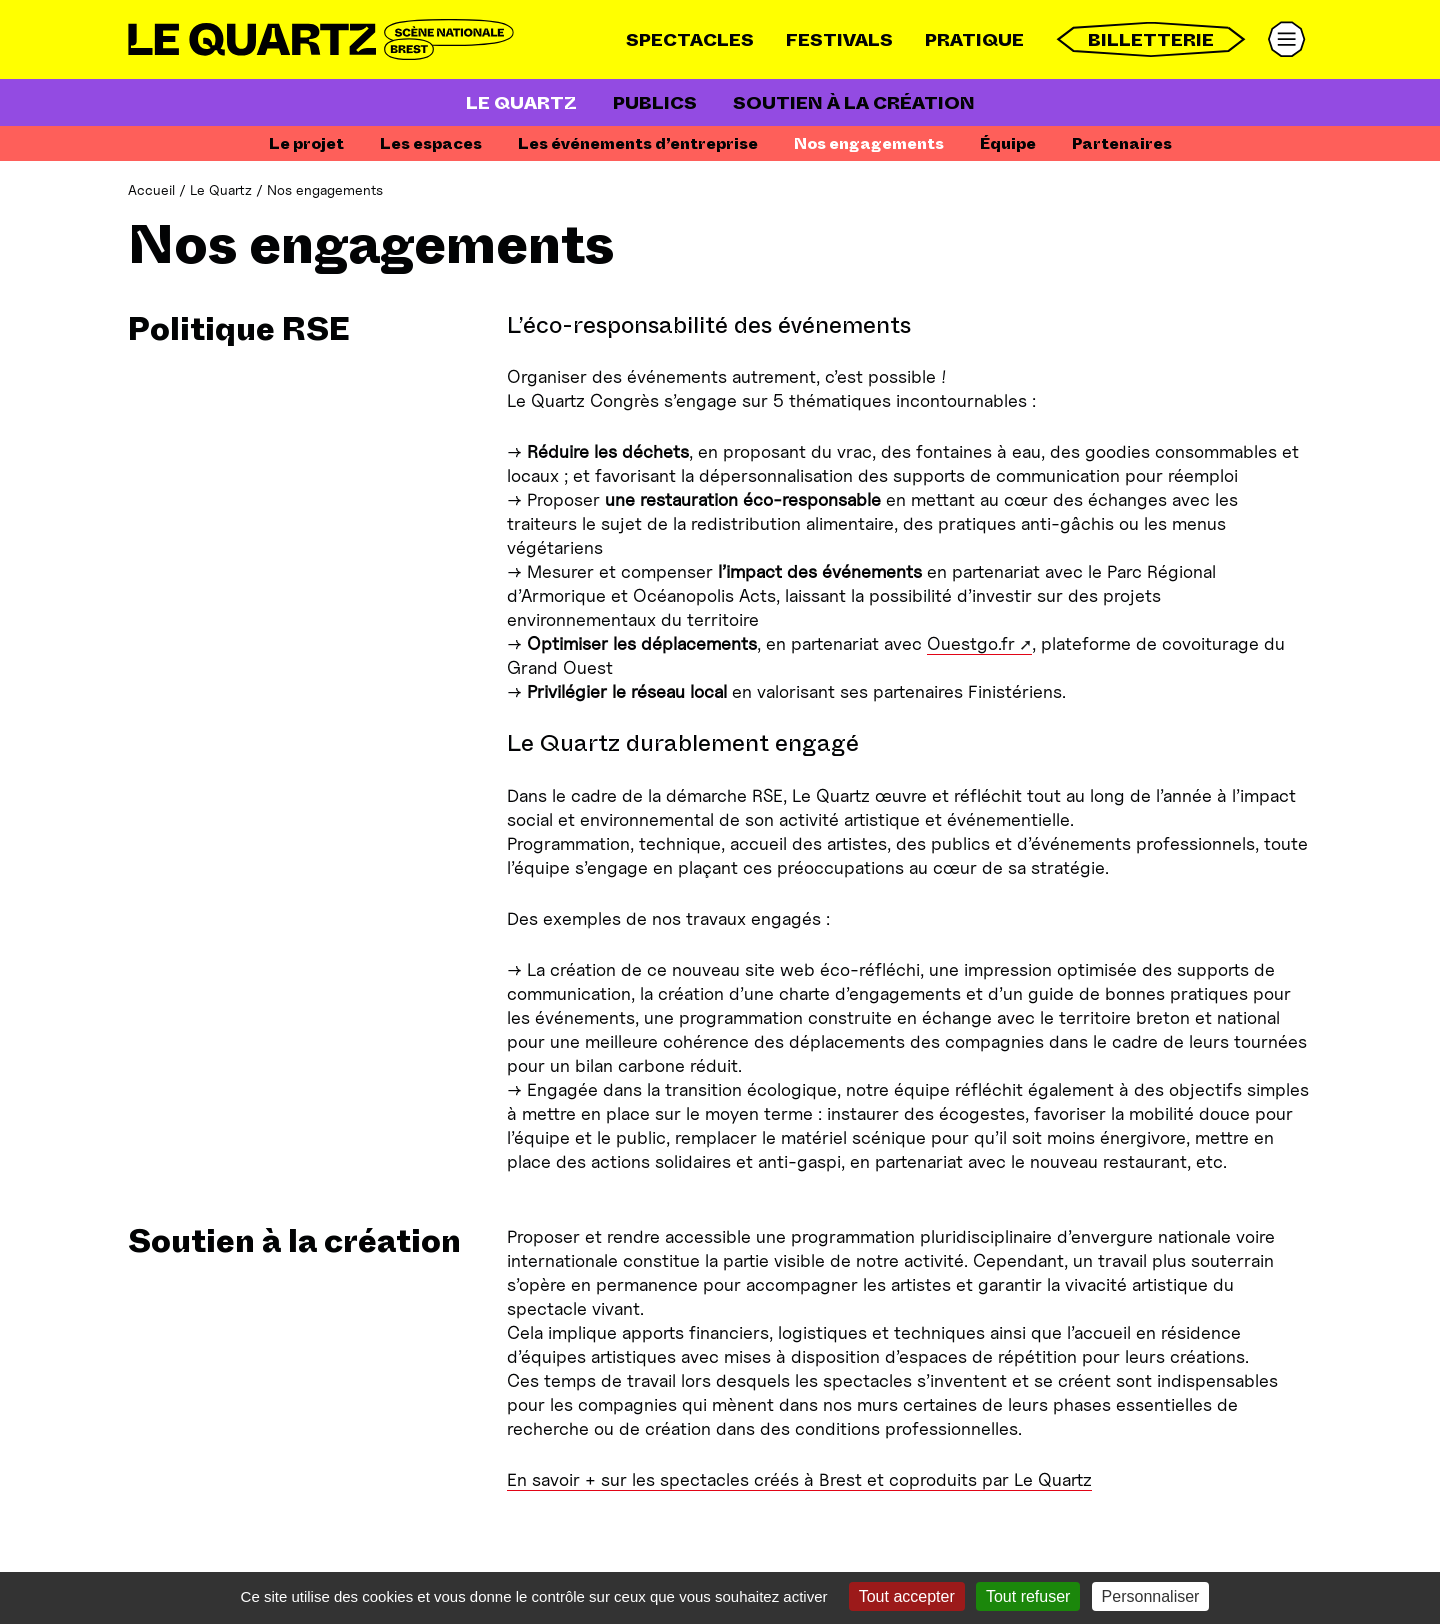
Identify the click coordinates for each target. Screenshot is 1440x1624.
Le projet (306, 143)
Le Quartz (521, 103)
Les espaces (431, 143)
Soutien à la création (854, 103)
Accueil (151, 189)
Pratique (974, 40)
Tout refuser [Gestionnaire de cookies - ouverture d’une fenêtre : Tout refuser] (1028, 1596)
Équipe (1008, 143)
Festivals (839, 40)
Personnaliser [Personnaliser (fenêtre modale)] (1151, 1596)
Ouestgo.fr (971, 643)
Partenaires (1122, 143)
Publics (655, 103)
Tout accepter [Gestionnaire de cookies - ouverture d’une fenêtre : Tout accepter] (907, 1596)
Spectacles (690, 40)
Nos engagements (869, 143)
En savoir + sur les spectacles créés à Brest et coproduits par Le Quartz (799, 1479)
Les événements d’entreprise (638, 143)
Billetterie (1151, 39)
